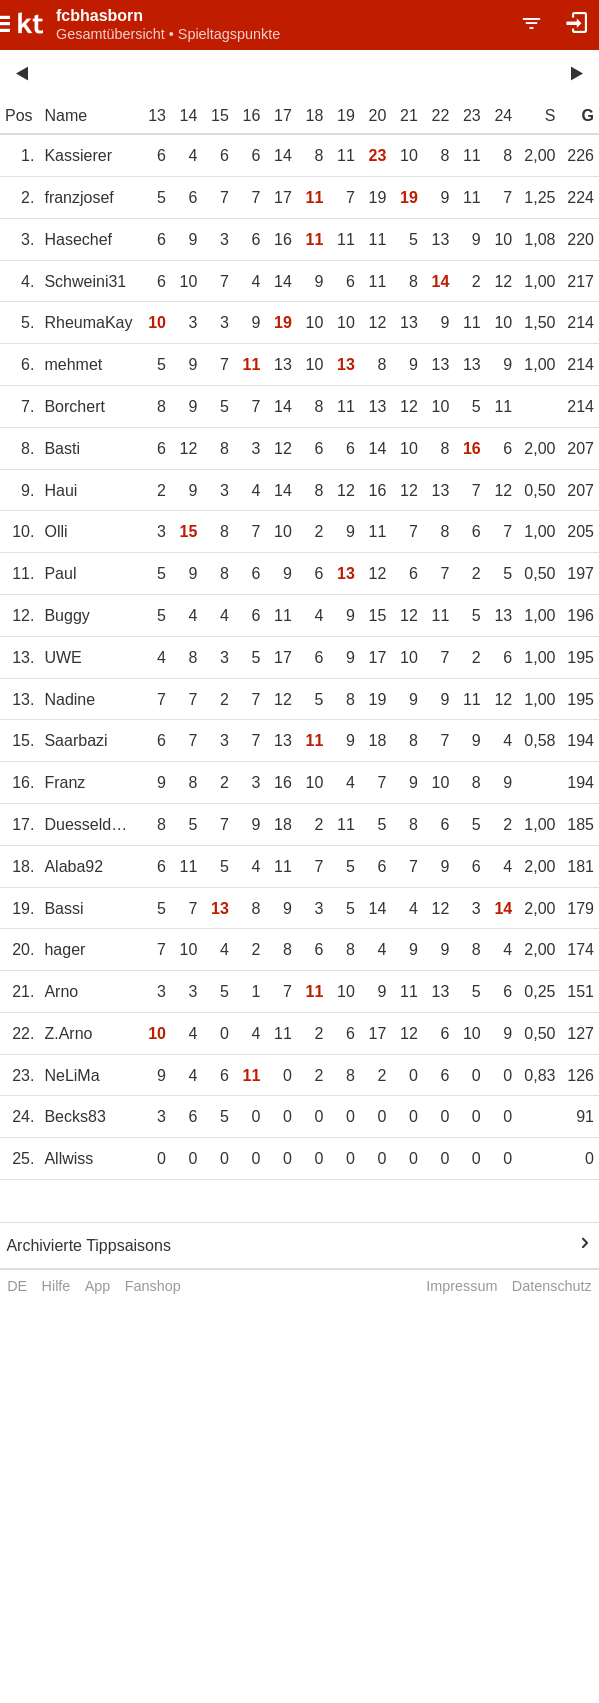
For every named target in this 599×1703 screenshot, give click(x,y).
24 (503, 115)
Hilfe (56, 1286)
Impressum (461, 1286)
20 (378, 115)
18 (315, 115)
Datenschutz (552, 1286)
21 (409, 115)
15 (220, 115)
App (98, 1286)
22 (440, 115)
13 (157, 115)
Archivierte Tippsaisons (88, 1245)
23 (472, 115)
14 (189, 115)
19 (346, 115)
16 (252, 115)
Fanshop (153, 1286)
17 (283, 115)
